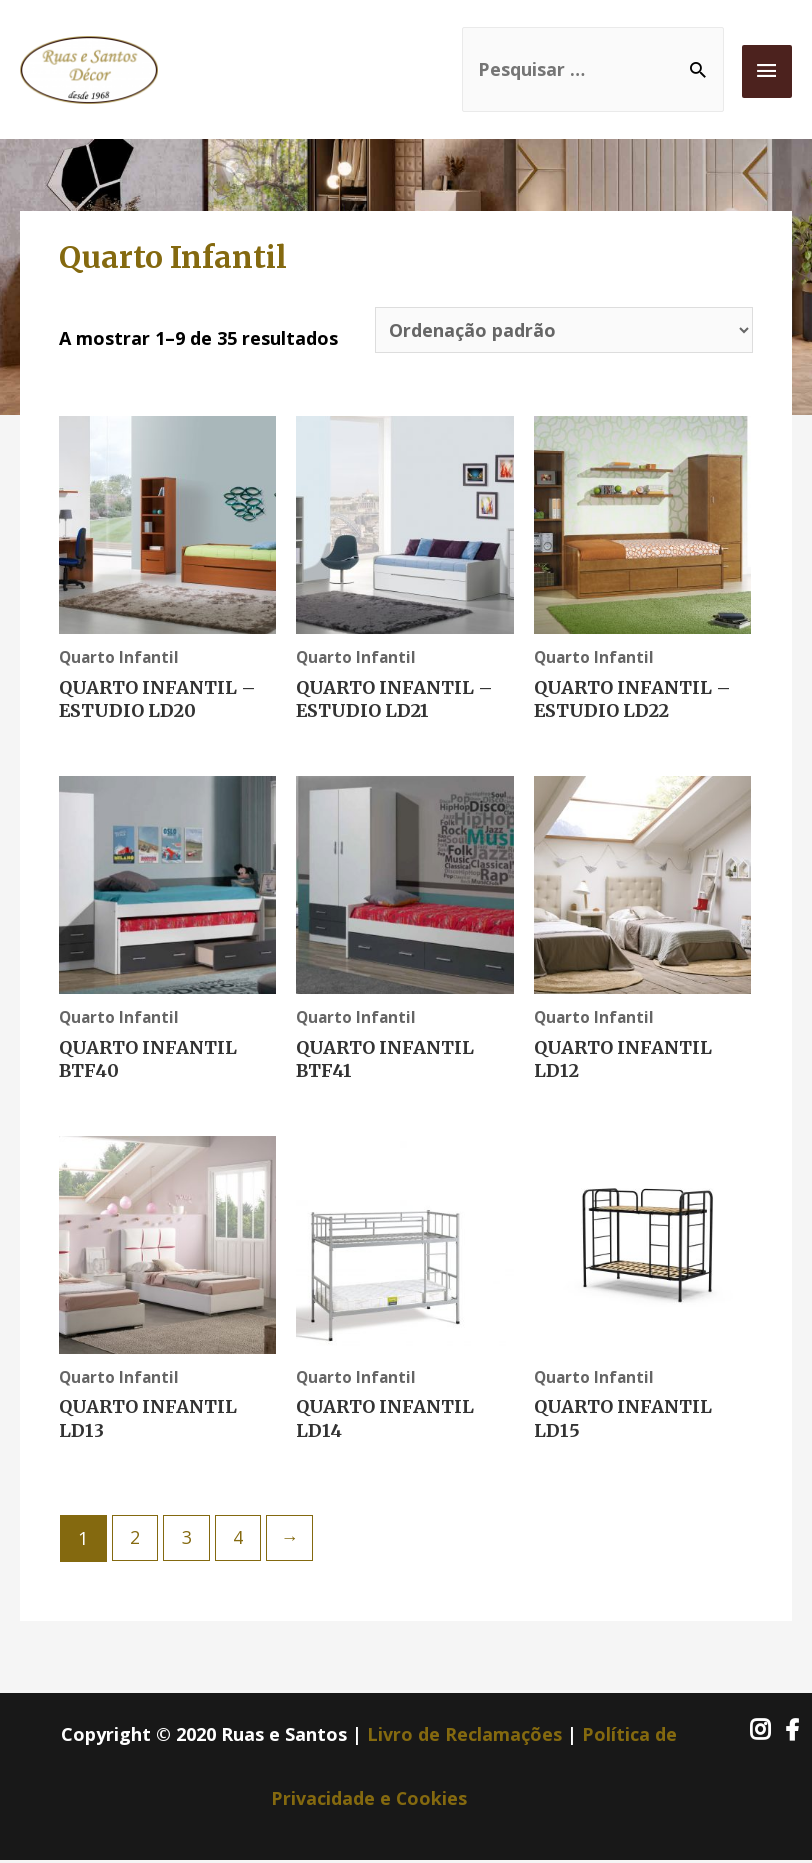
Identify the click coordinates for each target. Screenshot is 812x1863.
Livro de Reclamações (464, 1736)
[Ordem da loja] (563, 331)
